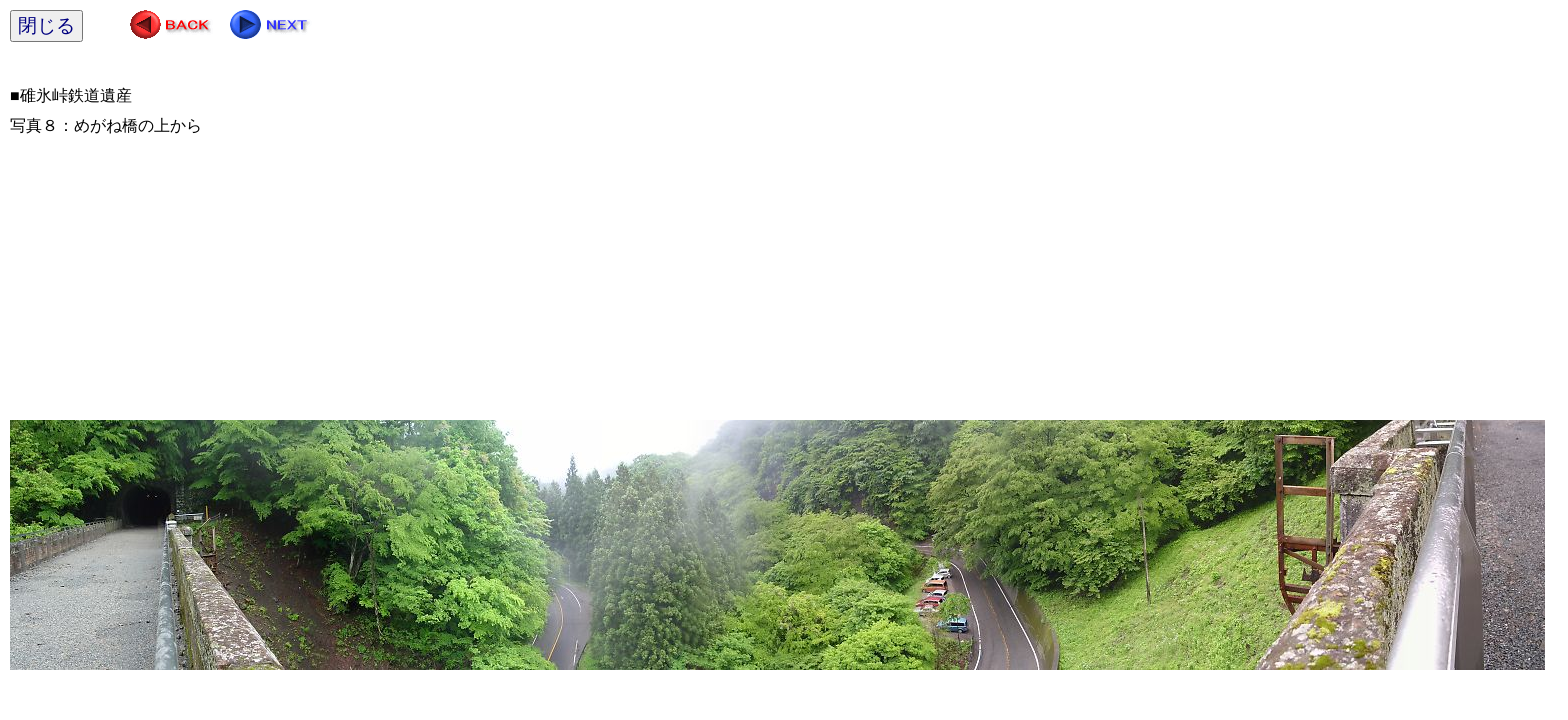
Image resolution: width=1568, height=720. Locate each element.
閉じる (46, 25)
